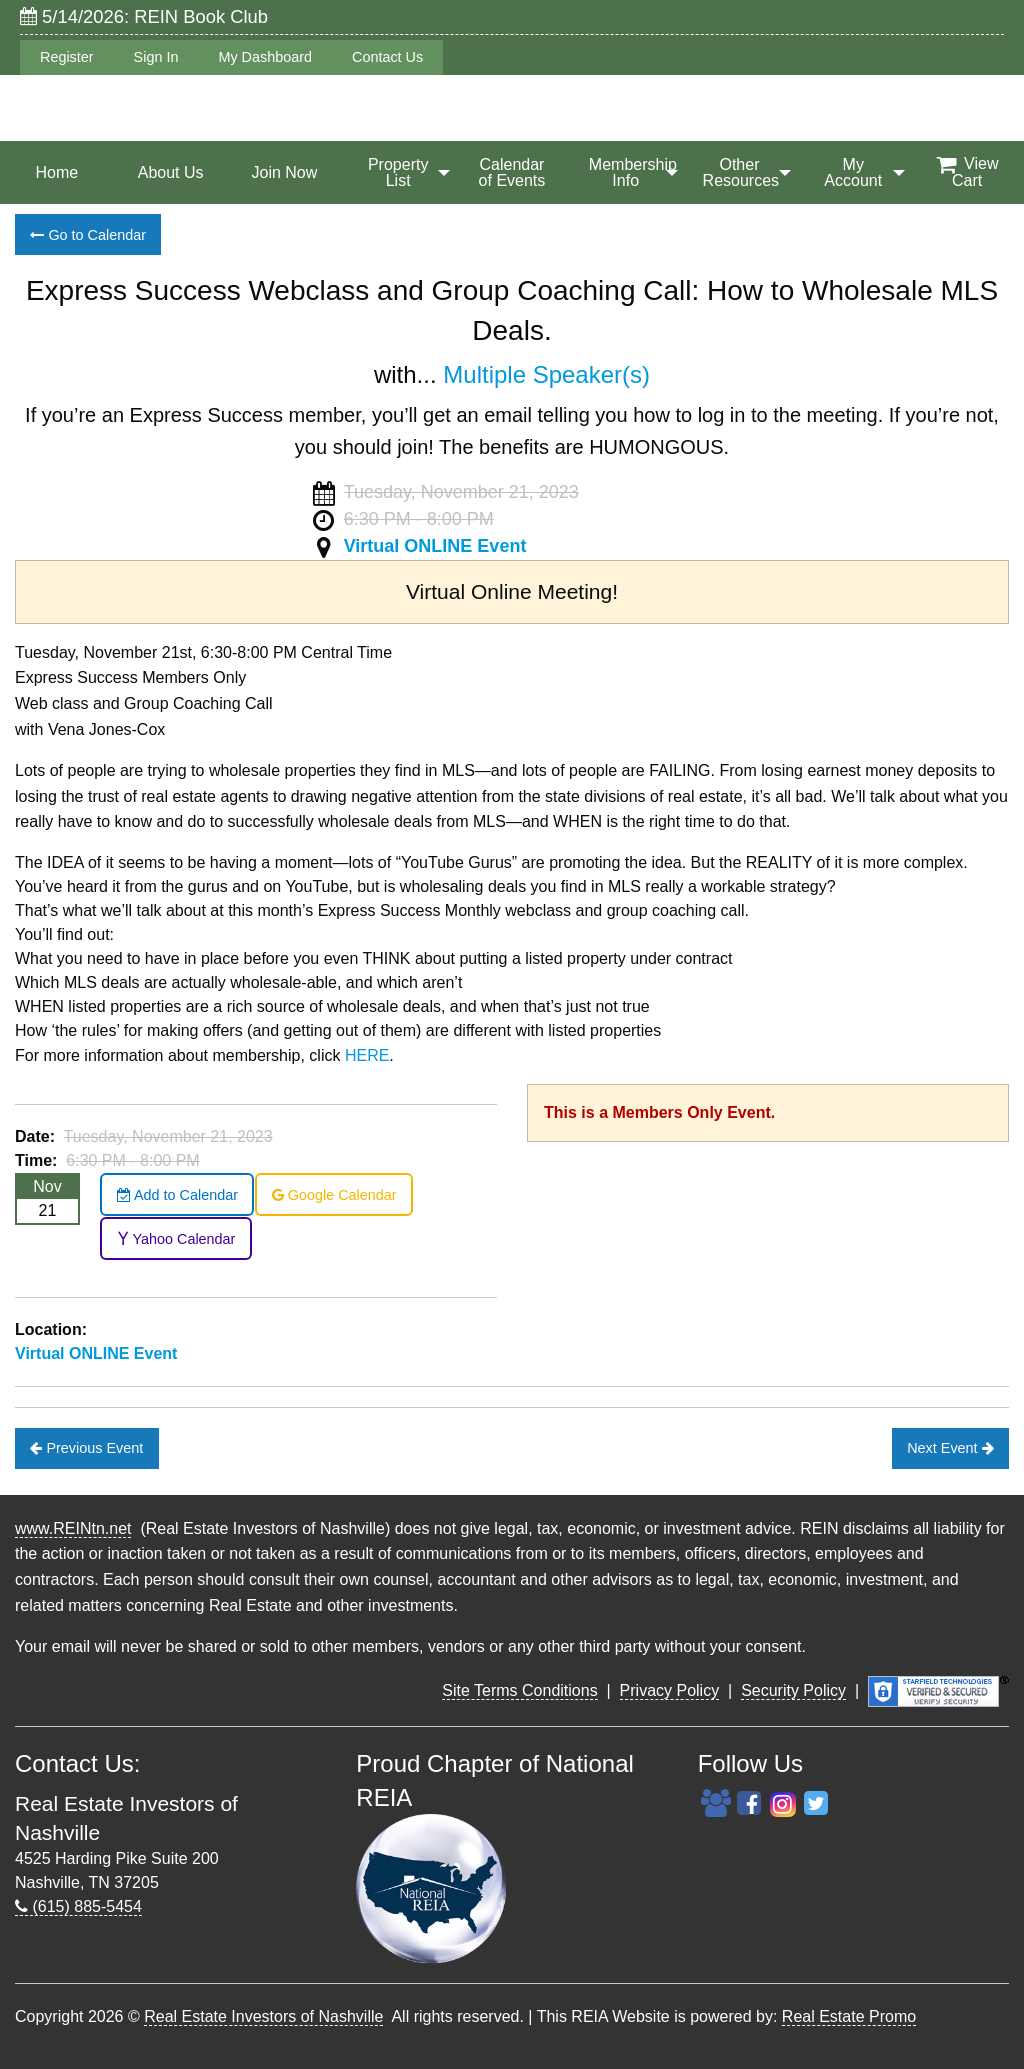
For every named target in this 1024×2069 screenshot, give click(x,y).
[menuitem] (57, 172)
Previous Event (86, 1448)
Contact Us (387, 57)
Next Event (950, 1448)
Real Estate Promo (849, 2016)
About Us (171, 172)
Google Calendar (334, 1195)
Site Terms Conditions (519, 1690)
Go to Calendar (88, 235)
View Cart (967, 172)
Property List (398, 172)
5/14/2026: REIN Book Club (144, 16)
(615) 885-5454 (78, 1906)
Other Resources (741, 172)
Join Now (285, 172)
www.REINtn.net (73, 1528)
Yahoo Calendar (176, 1239)
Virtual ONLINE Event (435, 546)
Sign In (156, 57)
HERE (367, 1055)
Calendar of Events (512, 172)
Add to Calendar (177, 1195)
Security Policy (793, 1690)
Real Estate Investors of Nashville (263, 2016)
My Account (853, 172)
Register (67, 57)
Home (57, 172)
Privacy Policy (670, 1690)
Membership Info (633, 172)
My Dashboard (265, 57)
